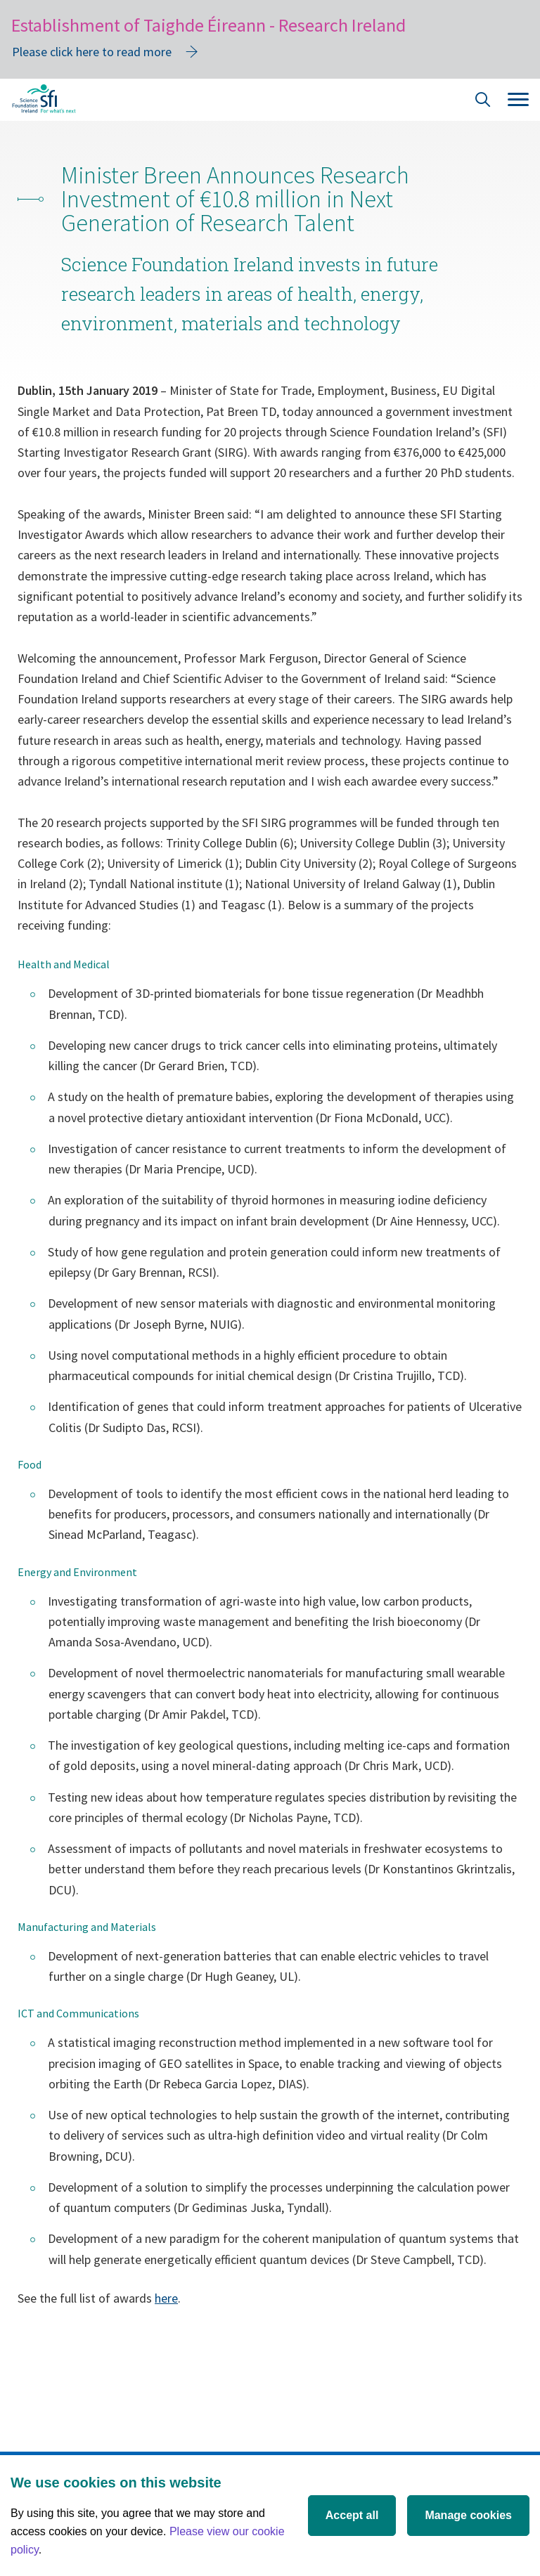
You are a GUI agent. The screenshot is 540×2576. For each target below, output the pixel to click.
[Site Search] (483, 101)
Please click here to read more (92, 52)
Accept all (352, 2515)
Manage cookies (468, 2515)
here (166, 2298)
